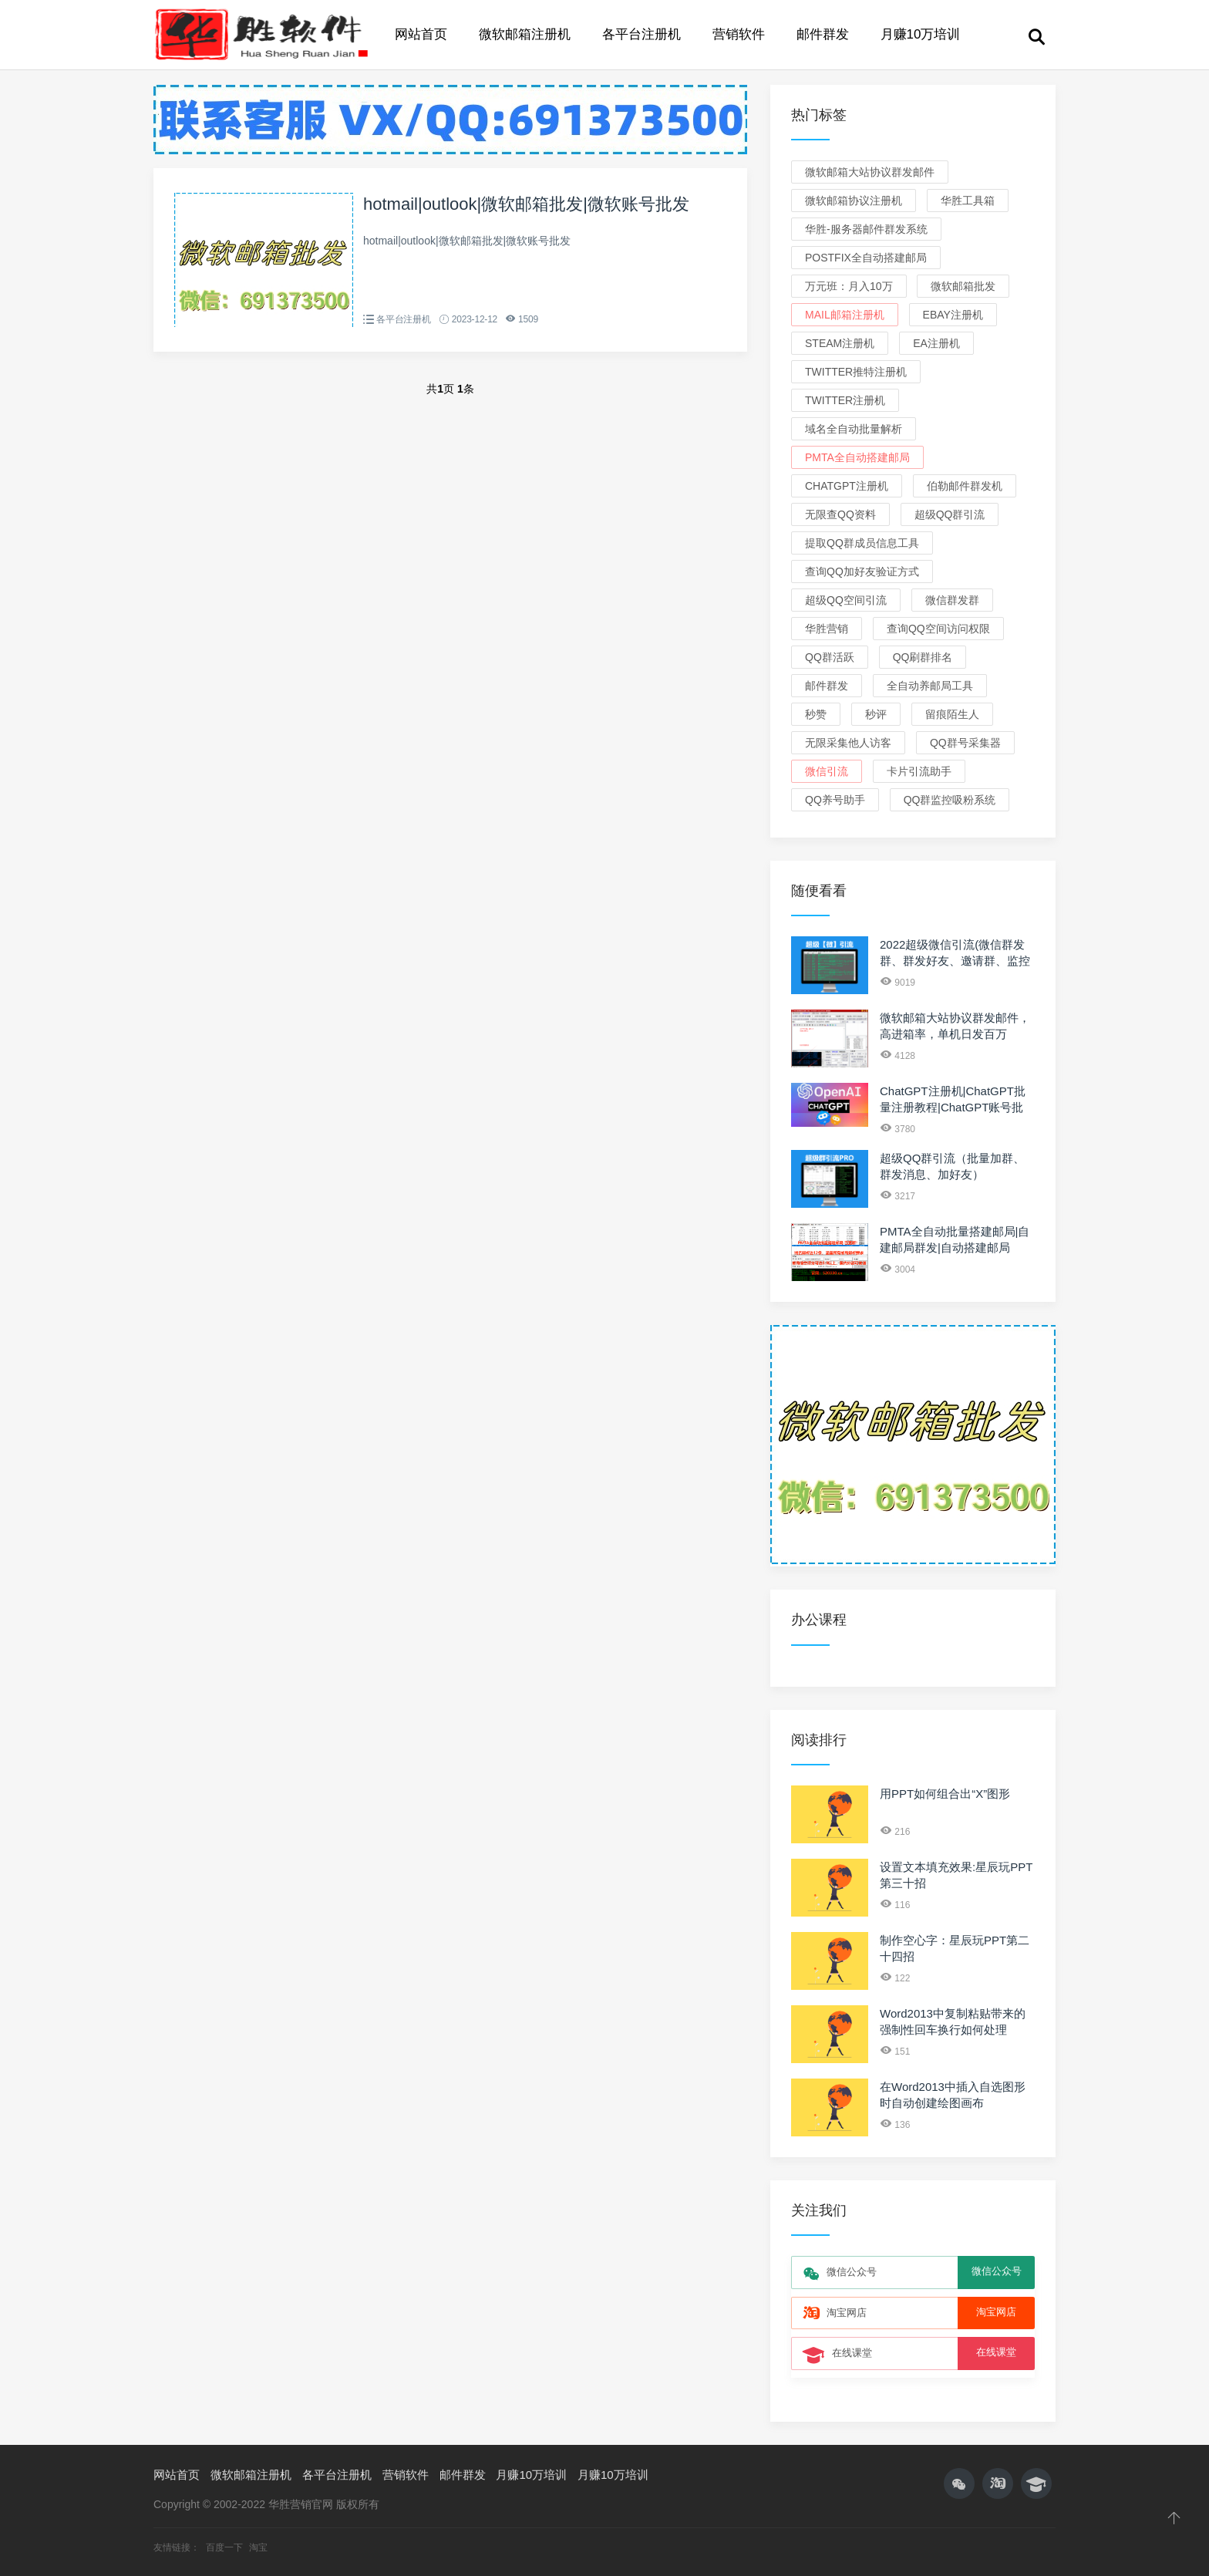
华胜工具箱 (968, 200)
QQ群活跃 (829, 657)
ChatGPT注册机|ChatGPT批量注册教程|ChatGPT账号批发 (952, 1107)
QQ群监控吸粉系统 (950, 800)
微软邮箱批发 (963, 286)
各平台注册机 (641, 34)
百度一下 (225, 2547)
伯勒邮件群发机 (964, 486)
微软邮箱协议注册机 (853, 200)
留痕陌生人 (952, 714)
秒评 (876, 714)
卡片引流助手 (919, 771)
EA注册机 (936, 343)
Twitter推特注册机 (856, 372)
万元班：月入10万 (849, 286)
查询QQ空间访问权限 (938, 628)
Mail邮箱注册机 (844, 315)
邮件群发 (822, 34)
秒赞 (816, 714)
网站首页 (421, 34)
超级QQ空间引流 (846, 600)
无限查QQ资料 (840, 514)
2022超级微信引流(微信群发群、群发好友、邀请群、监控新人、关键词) (955, 960)
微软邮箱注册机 (525, 34)
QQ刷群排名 (923, 657)
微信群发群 (952, 600)
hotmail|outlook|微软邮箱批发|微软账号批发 (526, 204)
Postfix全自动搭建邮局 (866, 257)
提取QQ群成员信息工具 (862, 543)
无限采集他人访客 (848, 743)
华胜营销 (826, 628)
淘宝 (258, 2547)
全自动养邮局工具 (930, 685)
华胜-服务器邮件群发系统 (866, 229)
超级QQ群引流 (949, 514)
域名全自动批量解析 (853, 429)
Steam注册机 (839, 343)
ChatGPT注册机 (846, 486)
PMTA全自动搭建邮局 (857, 457)
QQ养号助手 (835, 800)
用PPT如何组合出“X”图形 (945, 1793)
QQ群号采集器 (965, 743)
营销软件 (738, 34)
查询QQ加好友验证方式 (862, 571)
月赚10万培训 (921, 34)
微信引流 (826, 771)
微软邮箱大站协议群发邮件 (870, 172)
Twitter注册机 (845, 400)
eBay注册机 (953, 315)
